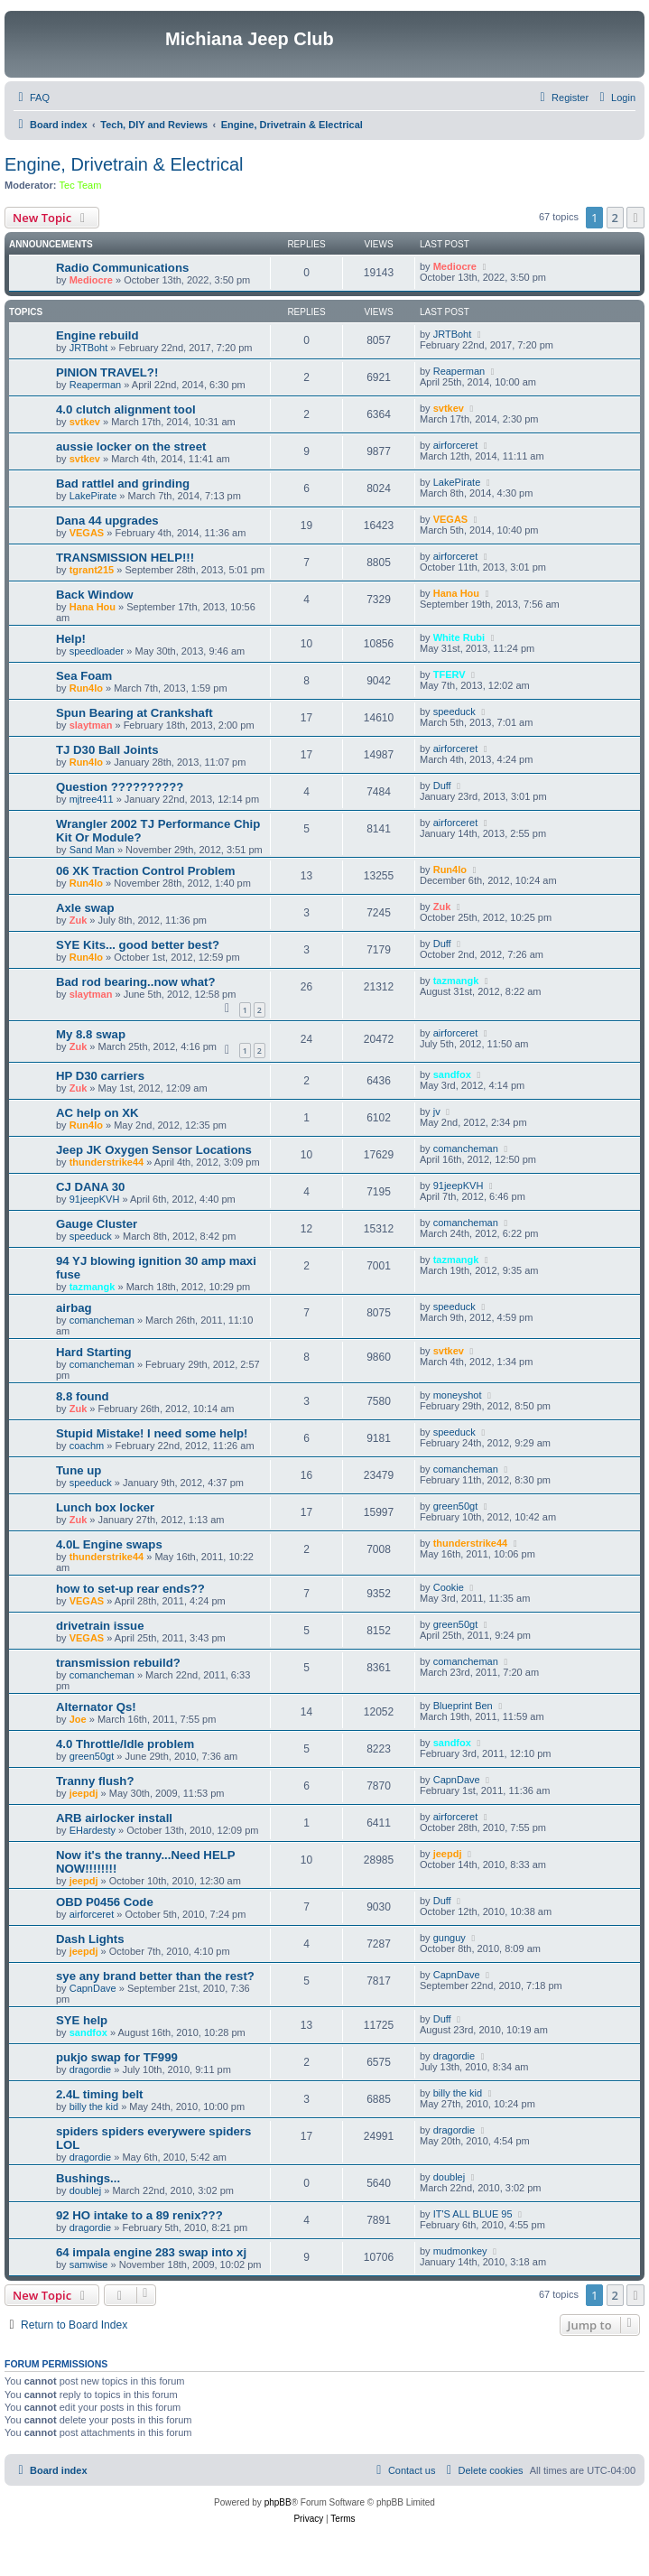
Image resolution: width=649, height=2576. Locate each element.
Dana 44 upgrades (107, 520)
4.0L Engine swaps (109, 1544)
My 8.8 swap (90, 1034)
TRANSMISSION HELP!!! (125, 557)
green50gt (455, 1506)
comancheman (465, 1148)
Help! (71, 639)
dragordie (90, 2069)
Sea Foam (84, 676)
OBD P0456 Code (104, 1902)
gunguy (449, 1937)
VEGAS (87, 532)
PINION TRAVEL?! (107, 372)
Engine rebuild (97, 335)
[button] (635, 217)
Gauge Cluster (96, 1224)
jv (436, 1111)
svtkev (85, 421)
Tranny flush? (95, 1781)
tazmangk (456, 980)
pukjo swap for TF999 (117, 2057)
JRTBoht (89, 347)
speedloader (97, 651)
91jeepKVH (95, 1199)
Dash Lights (90, 1939)
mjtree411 (92, 799)
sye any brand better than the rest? (155, 1976)
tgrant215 (92, 569)
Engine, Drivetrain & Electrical (124, 164)
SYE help (81, 2020)
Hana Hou (93, 606)
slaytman (91, 725)
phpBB (278, 2502)
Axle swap (85, 908)
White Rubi (459, 637)
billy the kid (94, 2106)
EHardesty (93, 1830)
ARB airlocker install (114, 1818)
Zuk (79, 920)
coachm (87, 1445)
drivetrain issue (100, 1625)
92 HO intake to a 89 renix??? (139, 2215)
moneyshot (457, 1395)
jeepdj (84, 1793)
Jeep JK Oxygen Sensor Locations (154, 1150)
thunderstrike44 (107, 1162)
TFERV (449, 674)
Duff (442, 785)
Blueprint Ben (463, 1705)
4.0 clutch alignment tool (126, 409)
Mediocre (91, 279)
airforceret (455, 445)
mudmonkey (460, 2251)
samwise (89, 2264)
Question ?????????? (119, 787)
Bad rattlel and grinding (123, 483)
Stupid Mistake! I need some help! (152, 1433)
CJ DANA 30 (90, 1187)
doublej (85, 2190)
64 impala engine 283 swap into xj (151, 2252)
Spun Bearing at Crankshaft (134, 713)
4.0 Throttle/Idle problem (125, 1744)
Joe (78, 1719)
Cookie (448, 1587)
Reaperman (95, 384)
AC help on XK (97, 1113)
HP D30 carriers (100, 1076)
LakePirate (93, 495)
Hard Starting (94, 1352)
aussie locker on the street (131, 446)
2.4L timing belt (99, 2094)
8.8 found (82, 1396)
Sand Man (92, 849)
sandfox (452, 1074)
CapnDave (456, 1779)
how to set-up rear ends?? (130, 1588)
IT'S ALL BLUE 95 (473, 2214)
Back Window (95, 594)
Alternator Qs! (96, 1707)
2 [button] (615, 217)
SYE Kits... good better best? (137, 945)
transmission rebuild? (118, 1662)
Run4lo (86, 688)
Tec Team (81, 185)
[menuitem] (32, 97)
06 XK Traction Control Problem (146, 871)
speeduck (454, 711)
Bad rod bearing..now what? (136, 982)
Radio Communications (122, 267)
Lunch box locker (105, 1507)
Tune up (78, 1470)
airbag (74, 1308)
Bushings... (88, 2178)
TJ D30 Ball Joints (107, 750)
